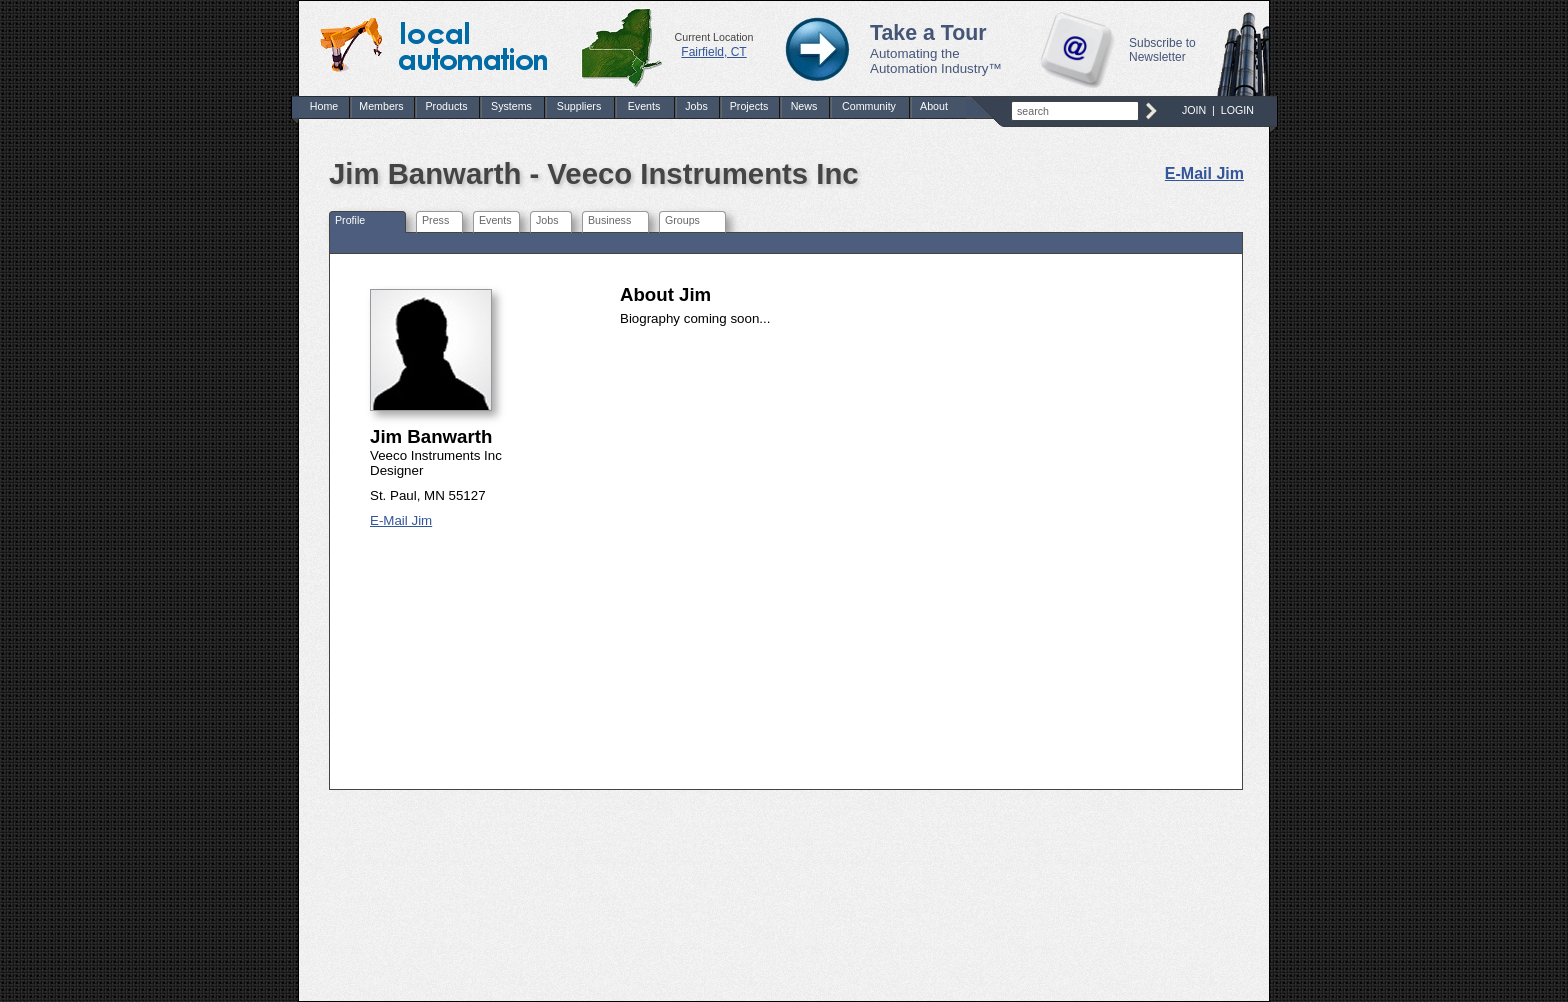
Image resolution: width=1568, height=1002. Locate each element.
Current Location (714, 37)
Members (381, 106)
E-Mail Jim (1204, 173)
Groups (682, 220)
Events (644, 106)
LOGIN (1237, 110)
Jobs (696, 106)
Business (609, 220)
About (934, 106)
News (804, 106)
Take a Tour (928, 33)
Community (869, 106)
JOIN (1194, 110)
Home (324, 106)
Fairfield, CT (713, 52)
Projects (749, 106)
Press (435, 220)
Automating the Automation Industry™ (936, 61)
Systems (511, 106)
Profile (350, 220)
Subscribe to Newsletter (1162, 50)
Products (446, 106)
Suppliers (579, 106)
